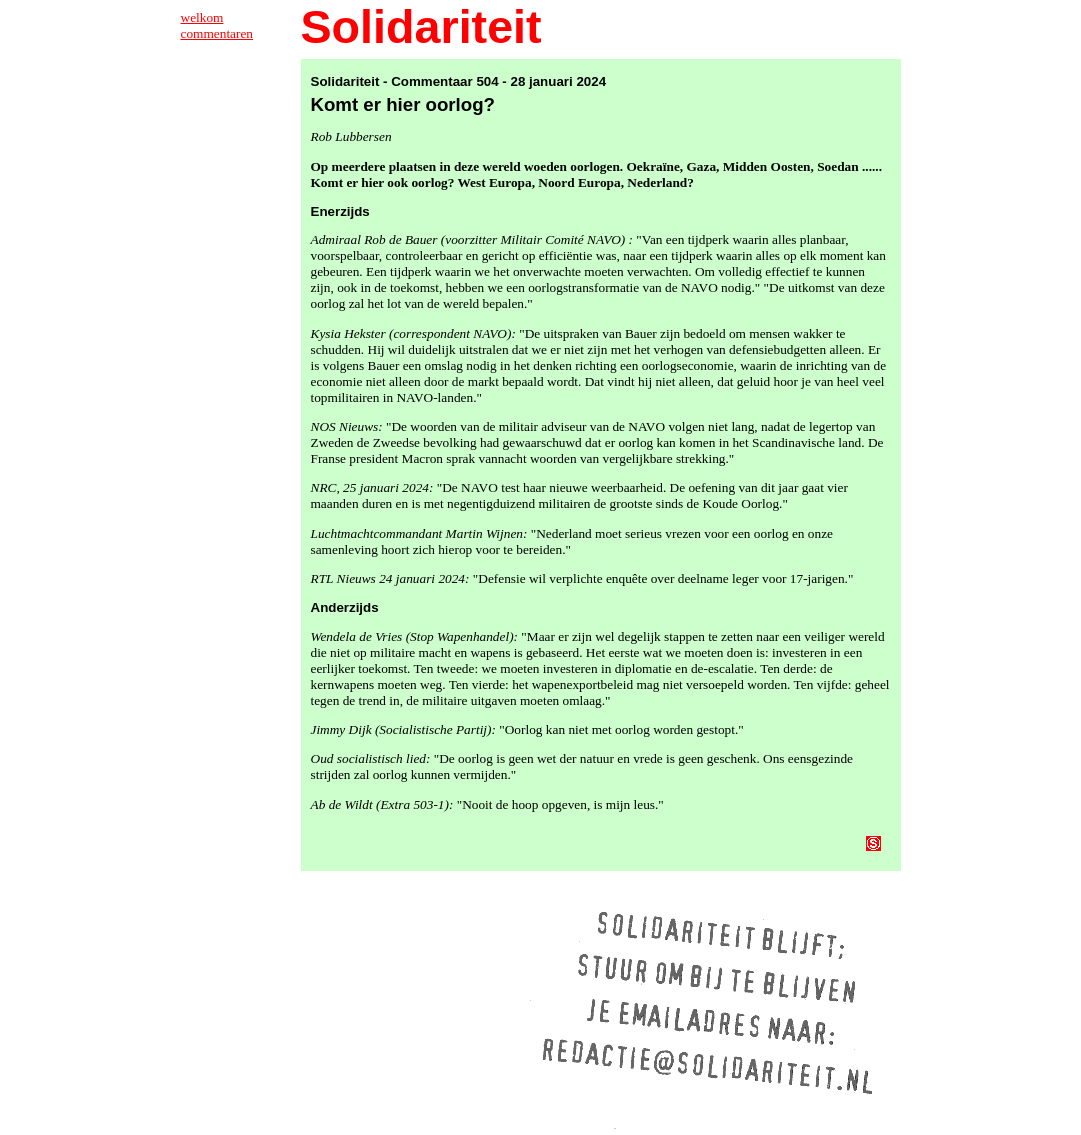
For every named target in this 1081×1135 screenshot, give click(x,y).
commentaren (217, 33)
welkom (202, 17)
